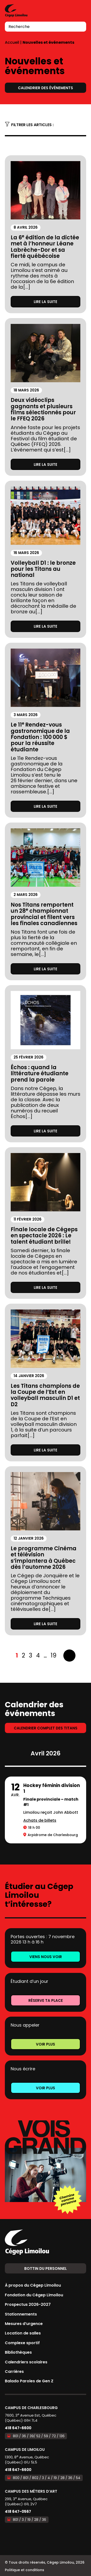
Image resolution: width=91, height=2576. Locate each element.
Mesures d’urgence (24, 2323)
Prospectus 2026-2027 (28, 2304)
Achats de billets (39, 1820)
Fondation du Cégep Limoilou (34, 2295)
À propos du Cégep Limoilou (33, 2285)
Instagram (8, 2540)
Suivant (69, 1655)
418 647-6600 (18, 2427)
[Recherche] (79, 27)
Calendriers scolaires (26, 2362)
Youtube (39, 2540)
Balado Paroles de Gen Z (29, 2381)
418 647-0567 (18, 2511)
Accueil (12, 42)
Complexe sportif (22, 2343)
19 (54, 1655)
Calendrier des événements (45, 87)
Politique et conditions (24, 2569)
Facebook (18, 2540)
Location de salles (23, 2333)
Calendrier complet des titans (45, 1728)
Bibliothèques (18, 2352)
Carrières (14, 2371)
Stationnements (21, 2314)
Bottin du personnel (45, 2268)
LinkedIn (27, 2540)
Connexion (68, 11)
